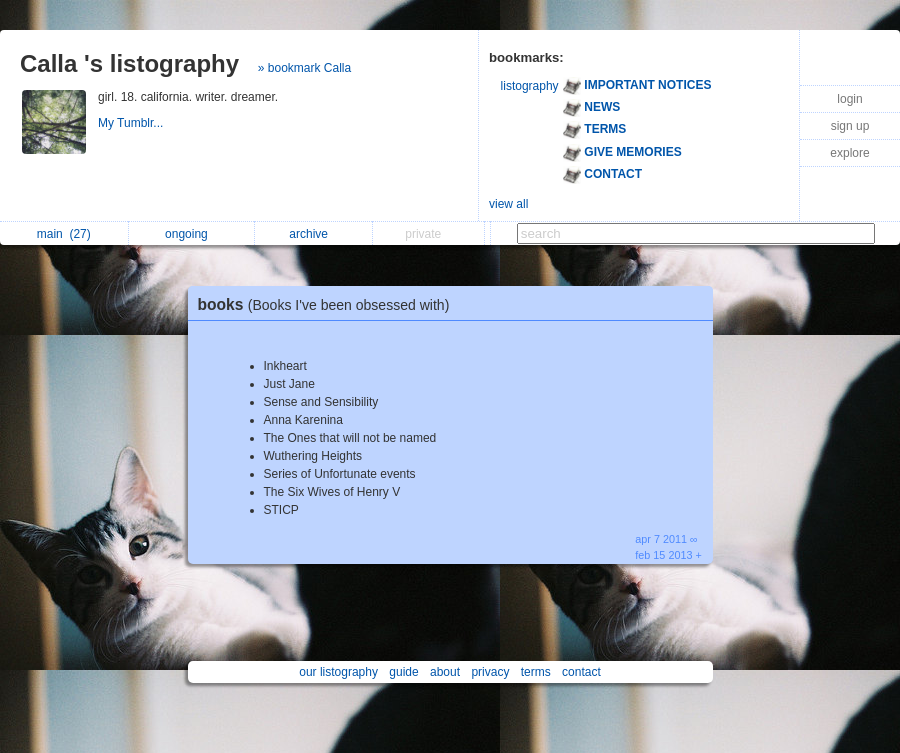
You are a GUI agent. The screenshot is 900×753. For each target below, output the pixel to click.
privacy (490, 672)
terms (536, 672)
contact (581, 672)
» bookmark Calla (304, 68)
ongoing (191, 234)
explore (849, 153)
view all (508, 204)
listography (530, 86)
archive (313, 234)
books (329, 304)
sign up (850, 126)
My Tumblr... (132, 123)
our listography (338, 672)
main (64, 234)
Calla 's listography (129, 63)
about (445, 672)
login (849, 99)
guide (403, 672)
